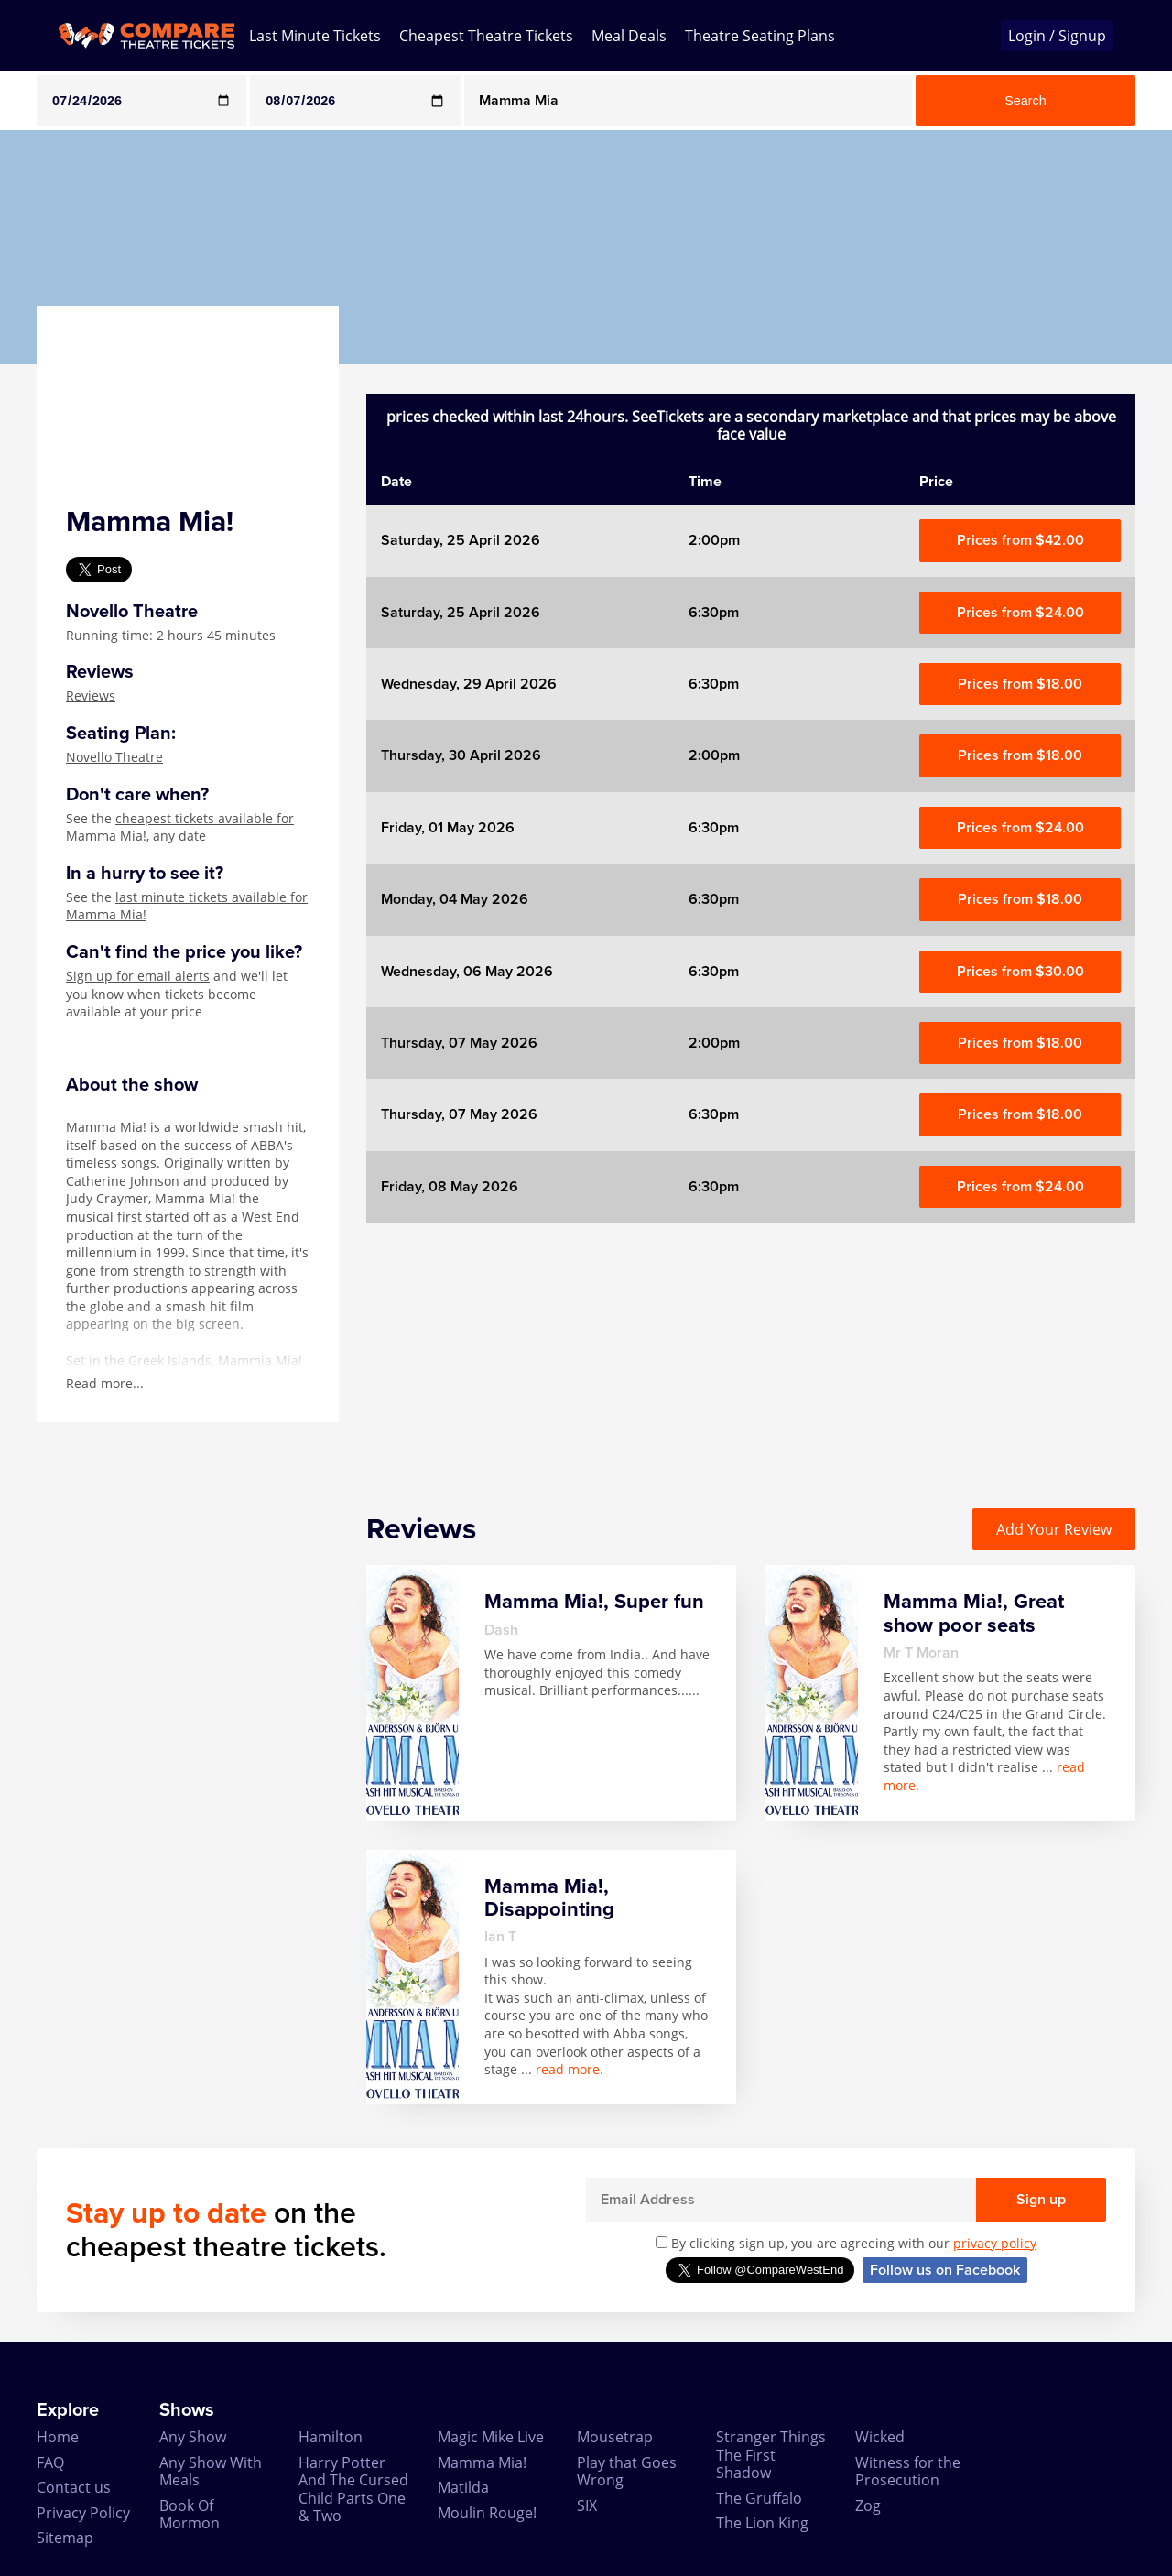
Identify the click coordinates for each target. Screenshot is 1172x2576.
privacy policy (994, 2243)
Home (58, 2437)
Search (1025, 100)
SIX (587, 2505)
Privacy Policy (83, 2513)
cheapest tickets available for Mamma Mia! (180, 827)
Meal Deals (629, 35)
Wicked (880, 2437)
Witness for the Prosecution (907, 2471)
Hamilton (330, 2437)
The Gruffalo (759, 2498)
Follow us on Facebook (945, 2270)
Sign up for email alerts (138, 975)
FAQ (50, 2462)
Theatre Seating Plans (760, 35)
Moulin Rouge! (487, 2513)
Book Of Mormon (189, 2514)
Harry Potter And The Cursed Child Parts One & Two (353, 2489)
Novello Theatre (114, 757)
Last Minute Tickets (315, 35)
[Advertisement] (750, 1351)
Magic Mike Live (491, 2437)
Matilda (463, 2487)
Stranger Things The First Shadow (771, 2455)
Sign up (1041, 2199)
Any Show (192, 2437)
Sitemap (65, 2537)
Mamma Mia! (482, 2462)
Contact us (74, 2487)
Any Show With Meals (210, 2471)
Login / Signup (1057, 36)
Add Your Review (1054, 1529)
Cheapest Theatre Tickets (486, 35)
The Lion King (762, 2523)
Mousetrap (615, 2437)
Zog (868, 2505)
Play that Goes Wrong (627, 2471)
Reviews (90, 695)
